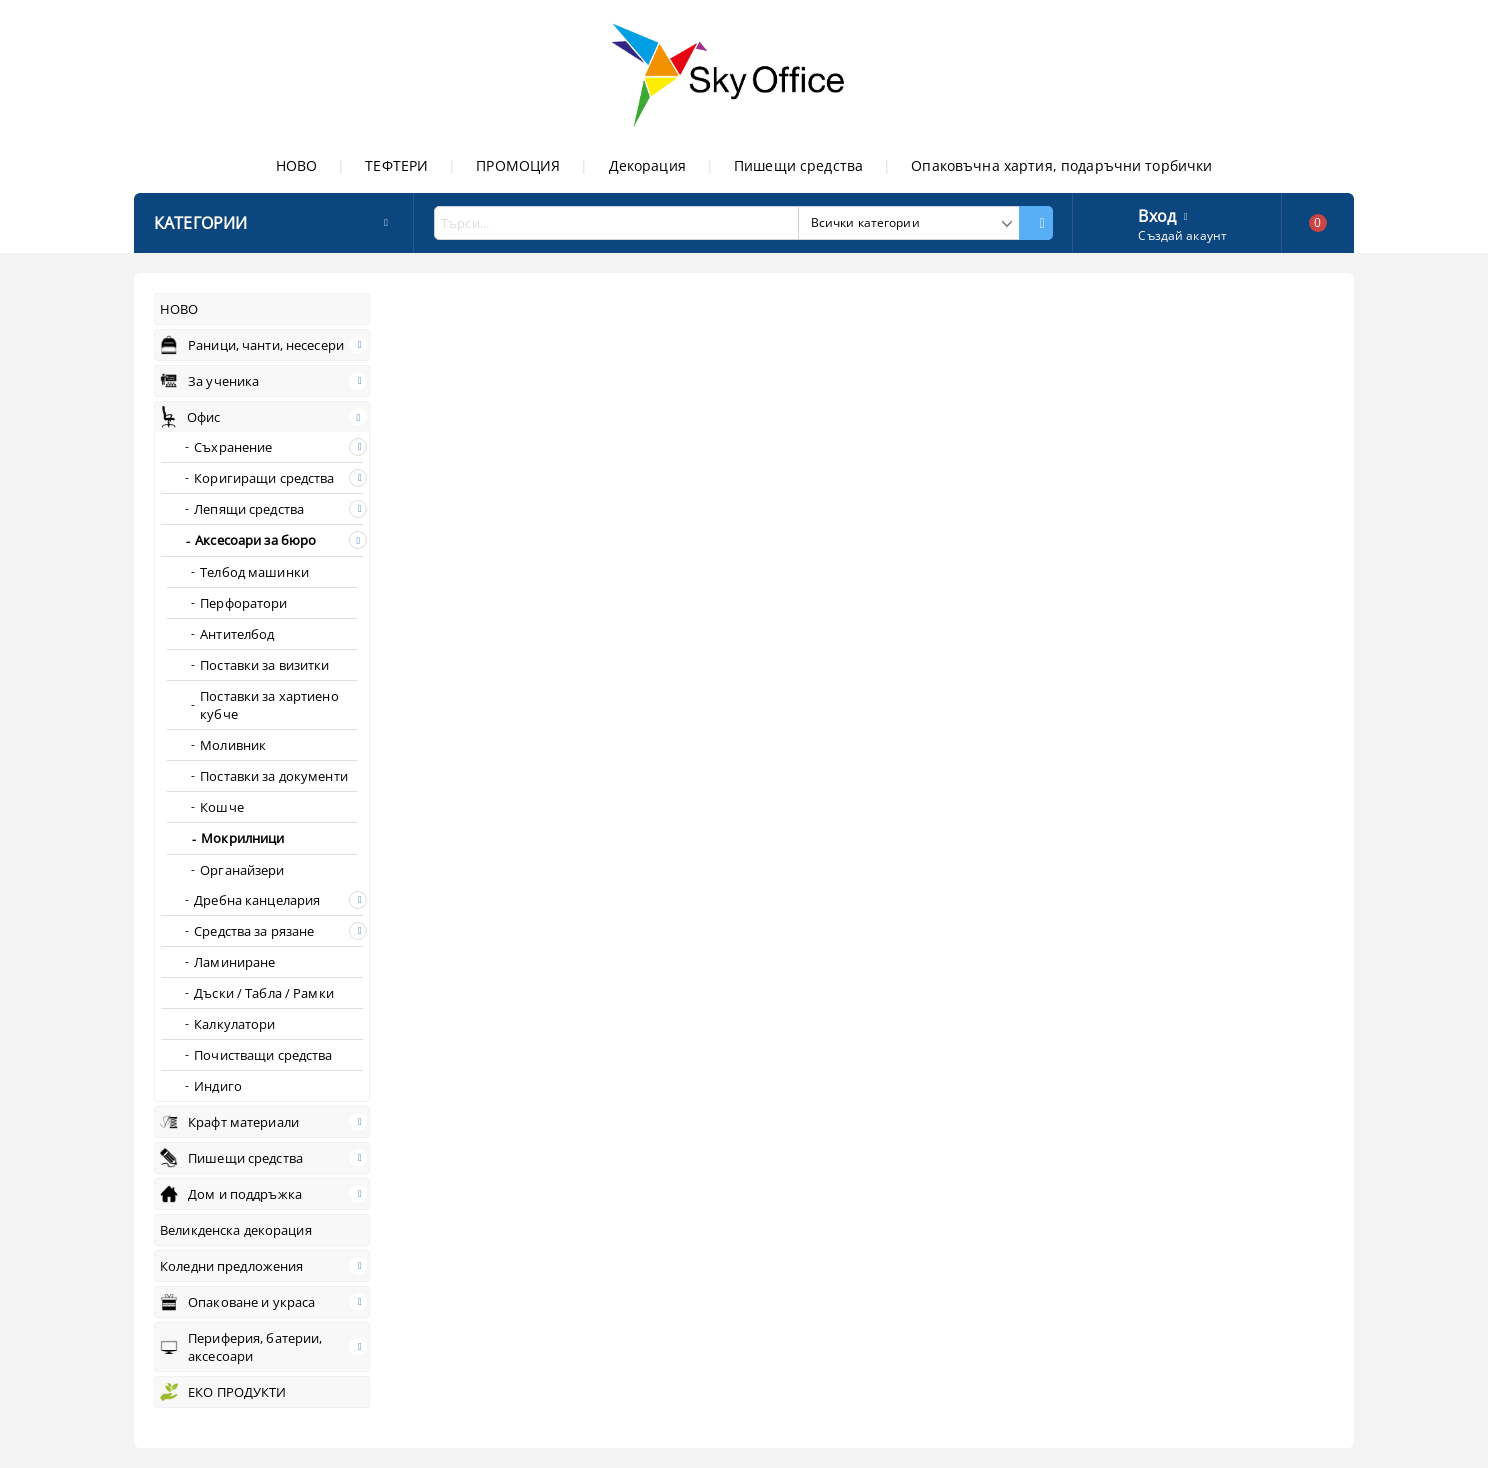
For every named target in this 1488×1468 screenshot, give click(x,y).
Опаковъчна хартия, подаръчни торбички (1061, 165)
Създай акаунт (1182, 235)
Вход (1157, 214)
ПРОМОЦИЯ (518, 165)
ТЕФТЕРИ (396, 165)
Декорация (647, 165)
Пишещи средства (798, 165)
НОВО (297, 165)
